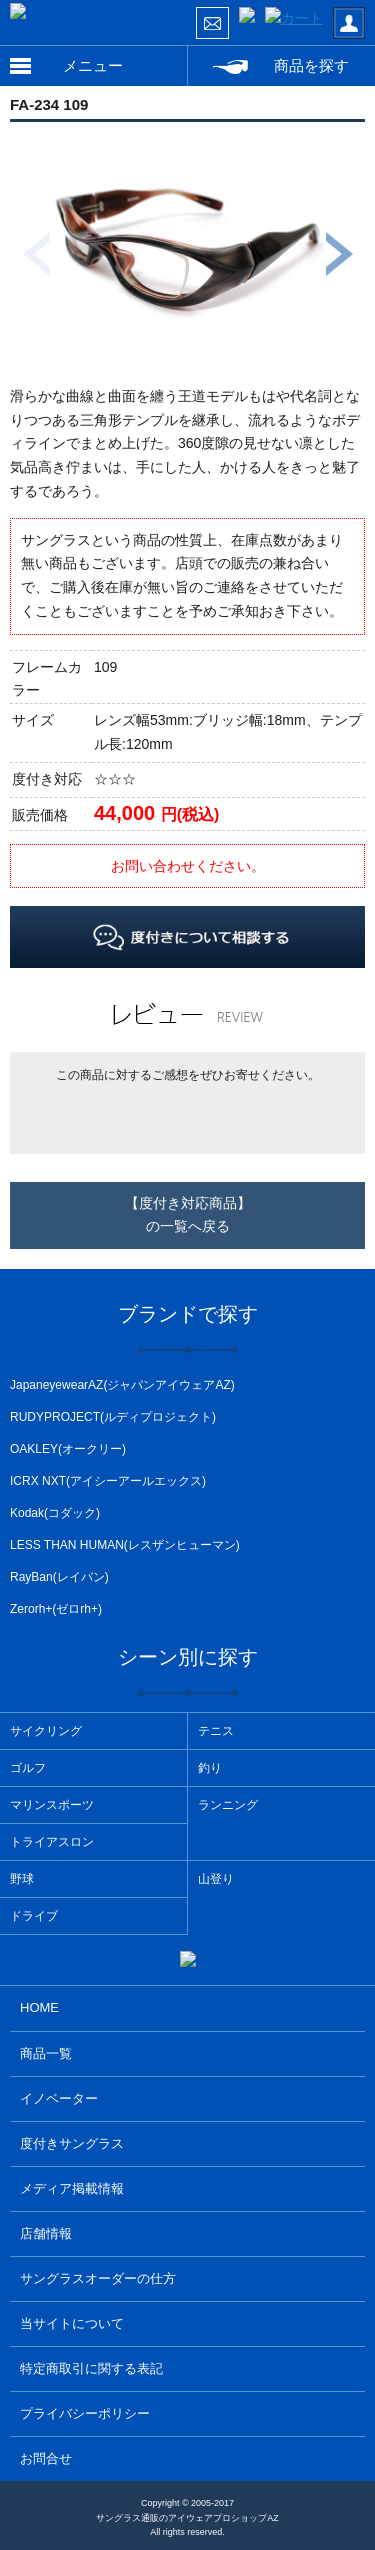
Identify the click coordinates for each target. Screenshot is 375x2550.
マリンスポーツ (52, 1805)
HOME (39, 2007)
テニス (216, 1731)
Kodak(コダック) (55, 1513)
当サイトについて (72, 2323)
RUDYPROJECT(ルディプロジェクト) (113, 1417)
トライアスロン (52, 1842)
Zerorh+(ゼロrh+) (56, 1609)
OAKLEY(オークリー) (68, 1449)
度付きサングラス (72, 2143)
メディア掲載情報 (72, 2188)
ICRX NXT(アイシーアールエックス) (108, 1481)
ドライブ (34, 1916)
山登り (216, 1879)
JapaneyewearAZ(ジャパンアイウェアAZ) (122, 1385)
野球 (22, 1879)
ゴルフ (28, 1768)
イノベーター (59, 2098)
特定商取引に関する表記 (91, 2368)
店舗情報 (46, 2233)
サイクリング (46, 1731)
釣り (210, 1768)
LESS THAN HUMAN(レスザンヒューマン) (125, 1545)
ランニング (228, 1805)
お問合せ (46, 2458)
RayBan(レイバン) (59, 1577)
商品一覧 (46, 2053)
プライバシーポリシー (85, 2413)
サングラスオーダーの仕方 (98, 2278)
